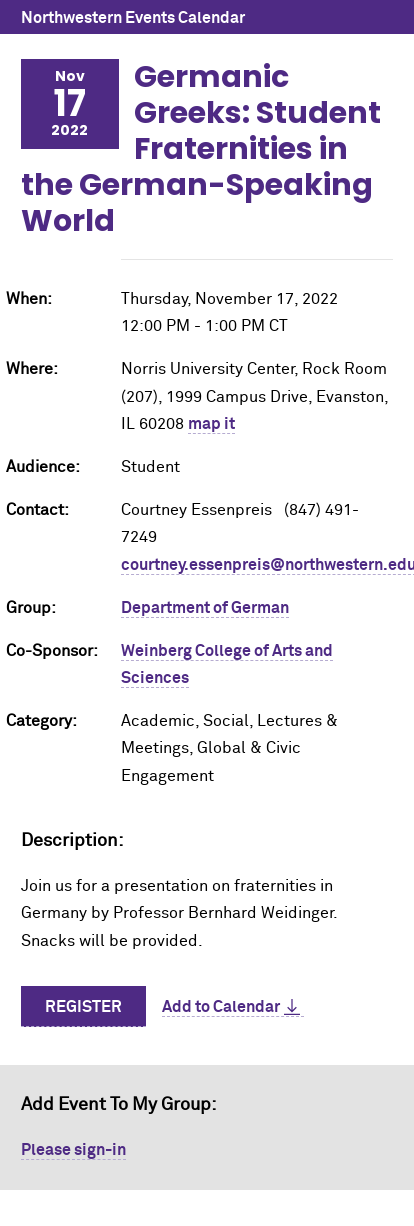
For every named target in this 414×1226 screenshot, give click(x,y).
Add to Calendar (221, 1007)
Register (83, 1007)
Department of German (205, 608)
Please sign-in (73, 1150)
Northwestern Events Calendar (133, 18)
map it (211, 424)
